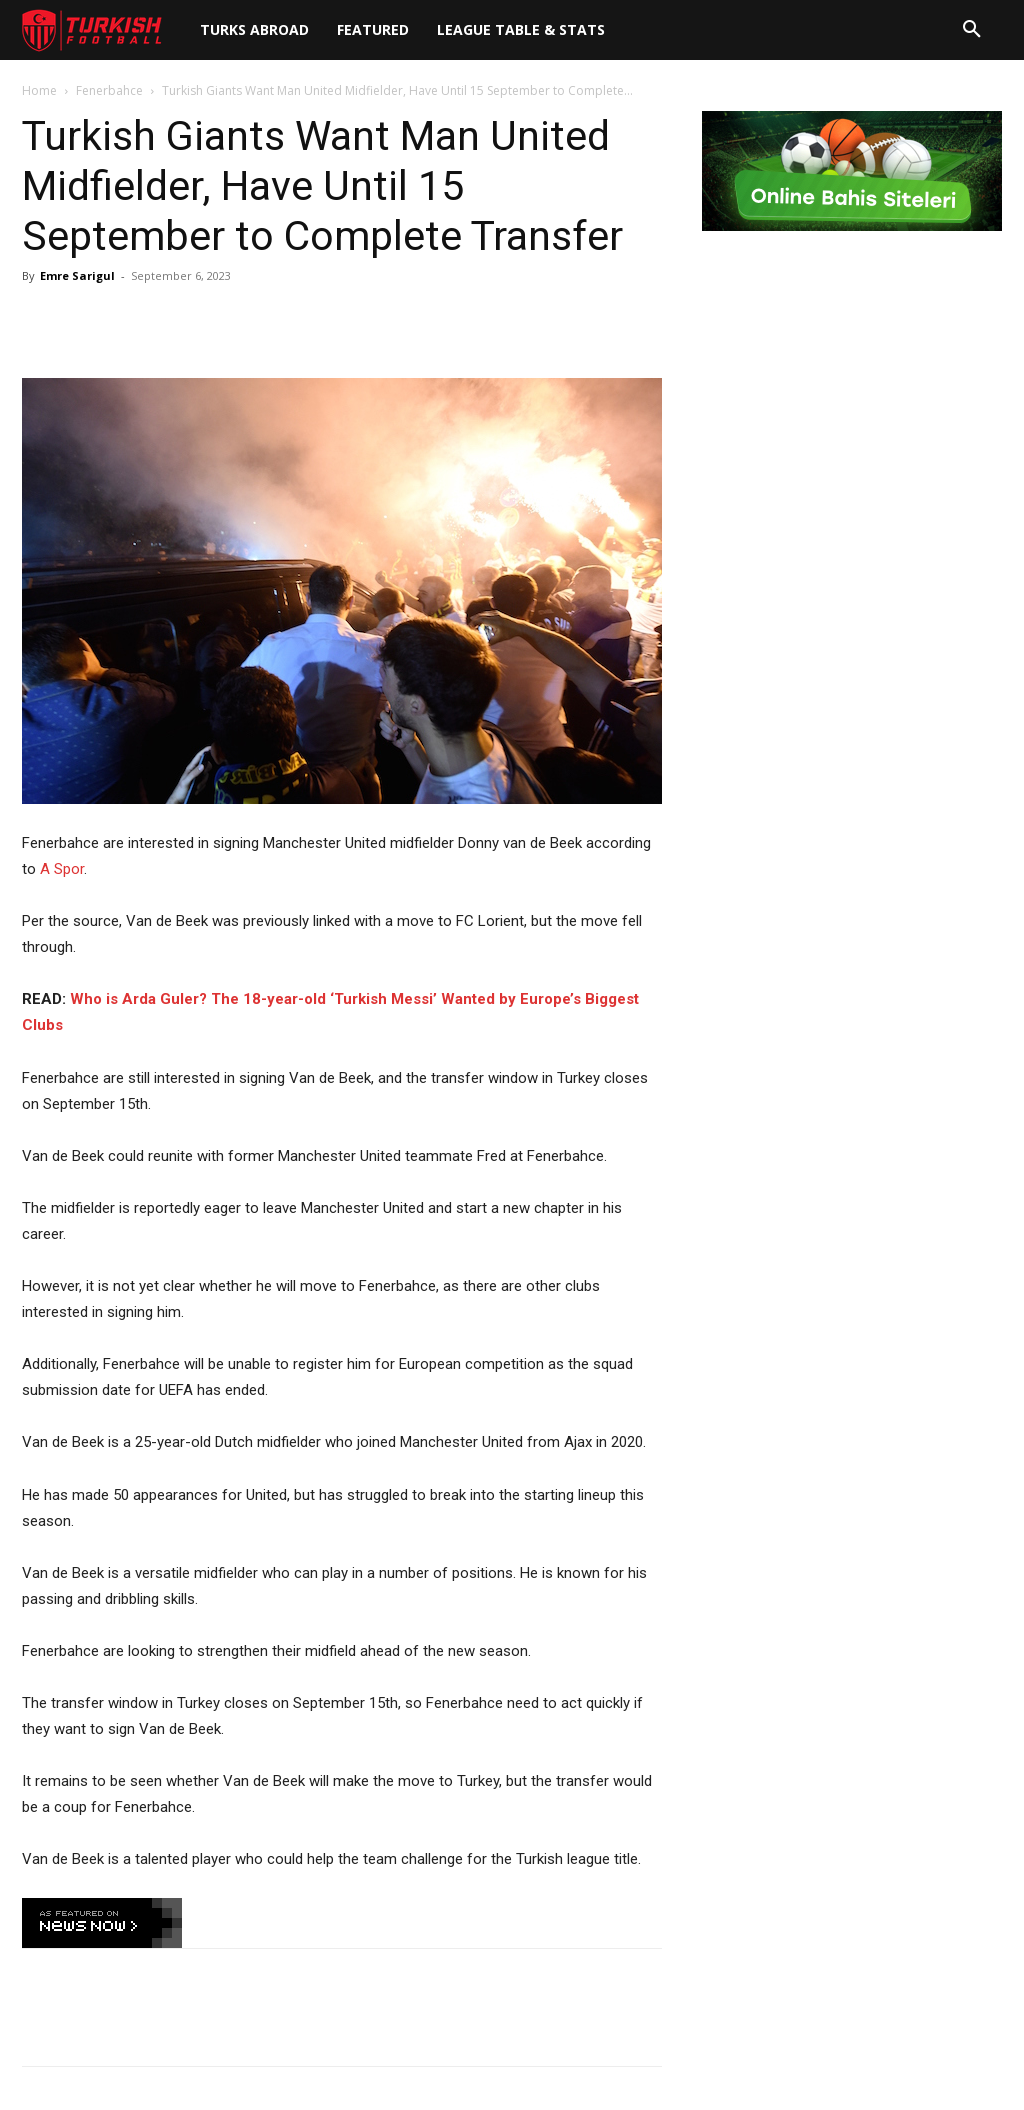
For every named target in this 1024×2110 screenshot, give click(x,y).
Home (39, 90)
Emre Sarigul (77, 275)
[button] (972, 30)
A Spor (62, 869)
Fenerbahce (109, 90)
